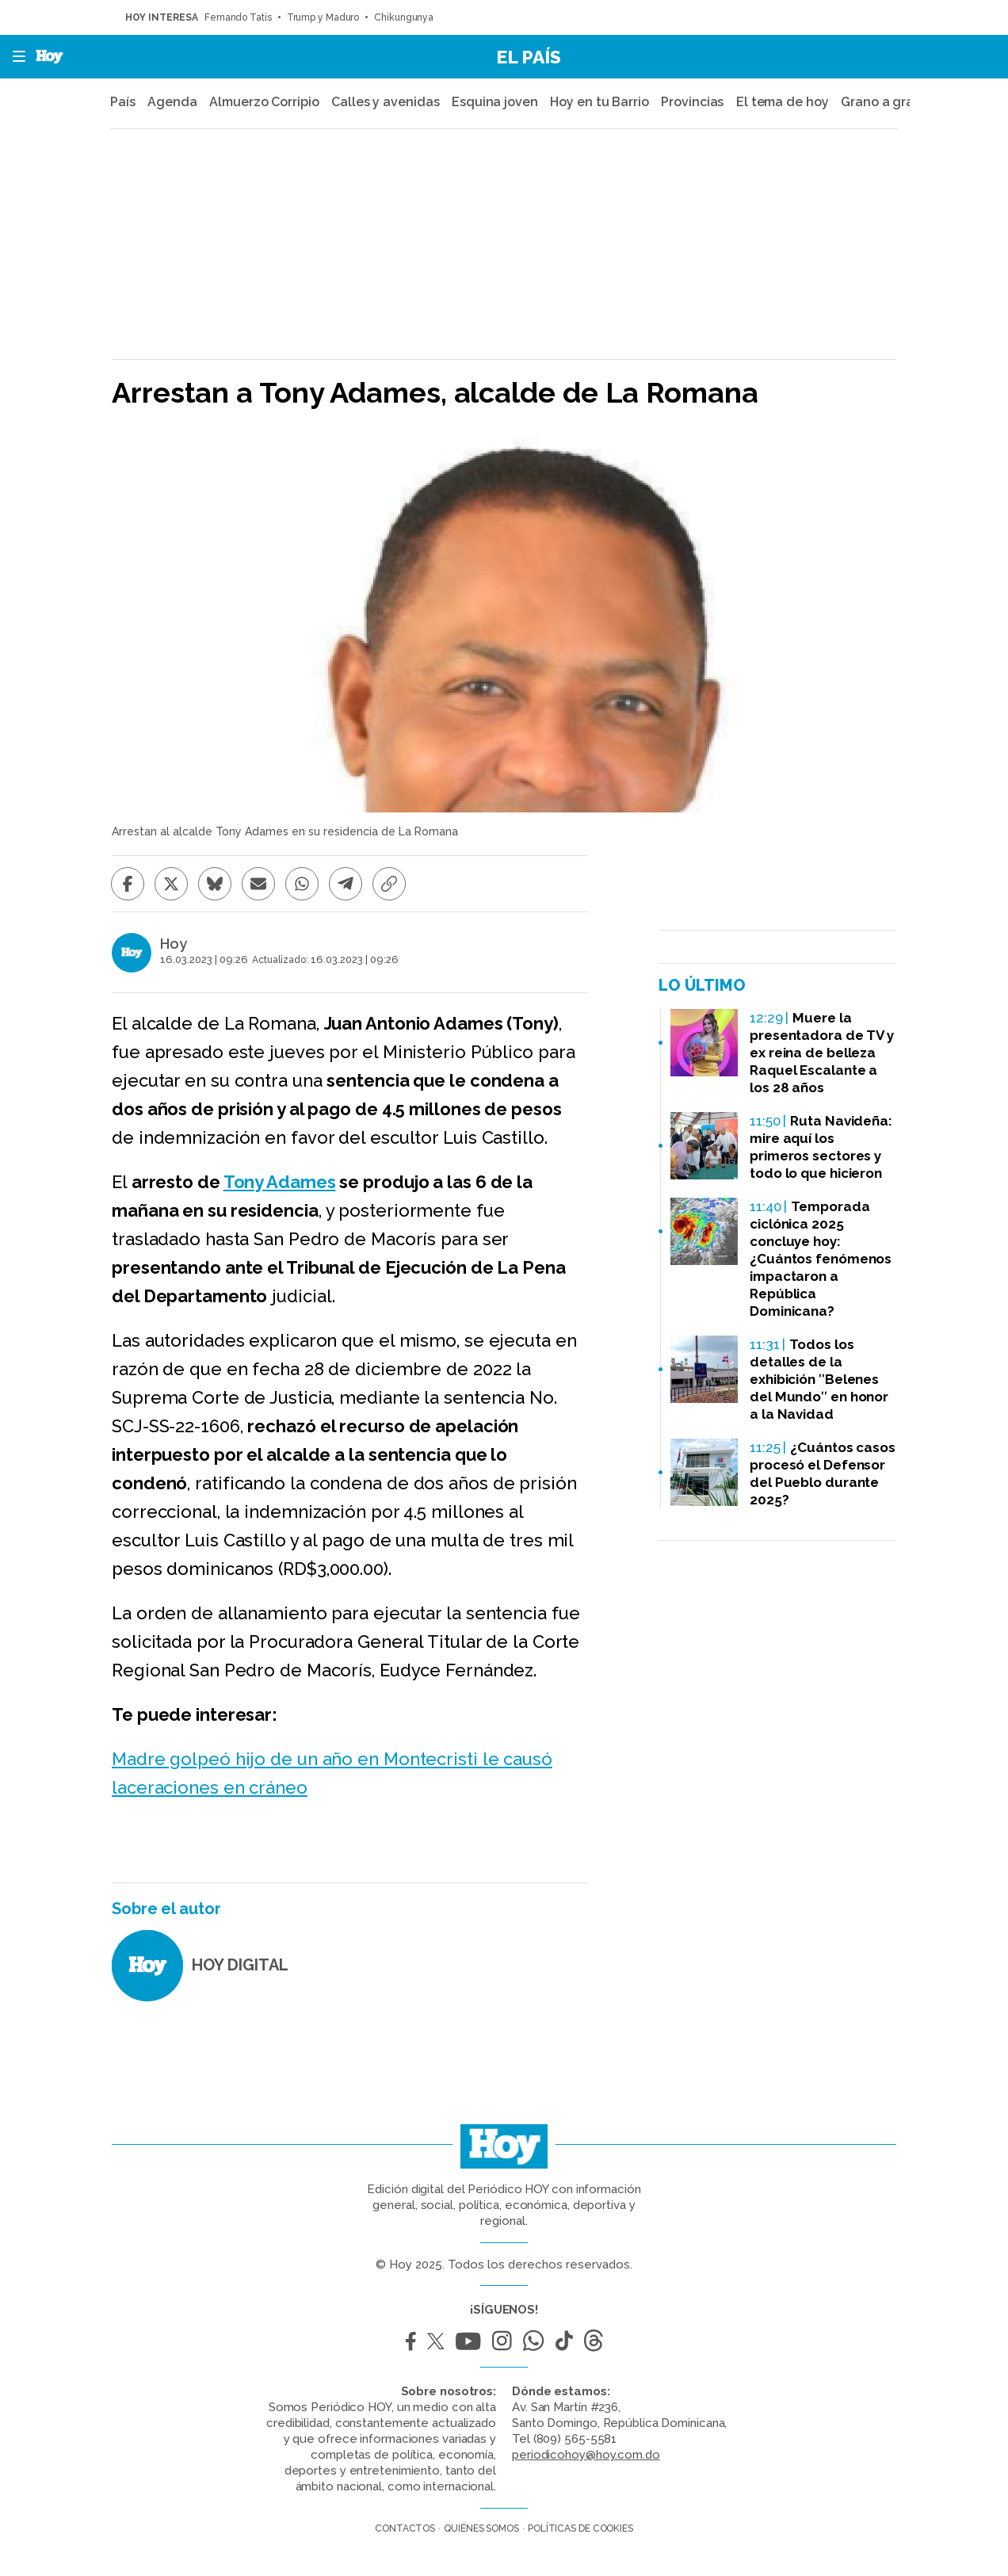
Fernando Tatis (238, 17)
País (123, 101)
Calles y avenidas (385, 101)
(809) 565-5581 (575, 2439)
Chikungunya (403, 17)
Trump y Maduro (323, 17)
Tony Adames (279, 1181)
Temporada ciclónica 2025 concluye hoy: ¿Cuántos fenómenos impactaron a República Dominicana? (821, 1258)
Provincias (692, 101)
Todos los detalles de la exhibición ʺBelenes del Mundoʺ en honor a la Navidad (819, 1379)
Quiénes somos (481, 2528)
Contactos (405, 2528)
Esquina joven (495, 101)
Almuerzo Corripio (264, 101)
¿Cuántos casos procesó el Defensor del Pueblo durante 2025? (822, 1473)
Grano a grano (885, 101)
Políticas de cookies (580, 2528)
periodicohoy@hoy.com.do (586, 2455)
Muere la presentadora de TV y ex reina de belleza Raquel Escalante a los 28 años (822, 1052)
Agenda (172, 101)
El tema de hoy (782, 101)
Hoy (173, 944)
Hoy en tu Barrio (599, 101)
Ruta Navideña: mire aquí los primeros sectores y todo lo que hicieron (821, 1147)
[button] (14, 56)
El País (528, 56)
